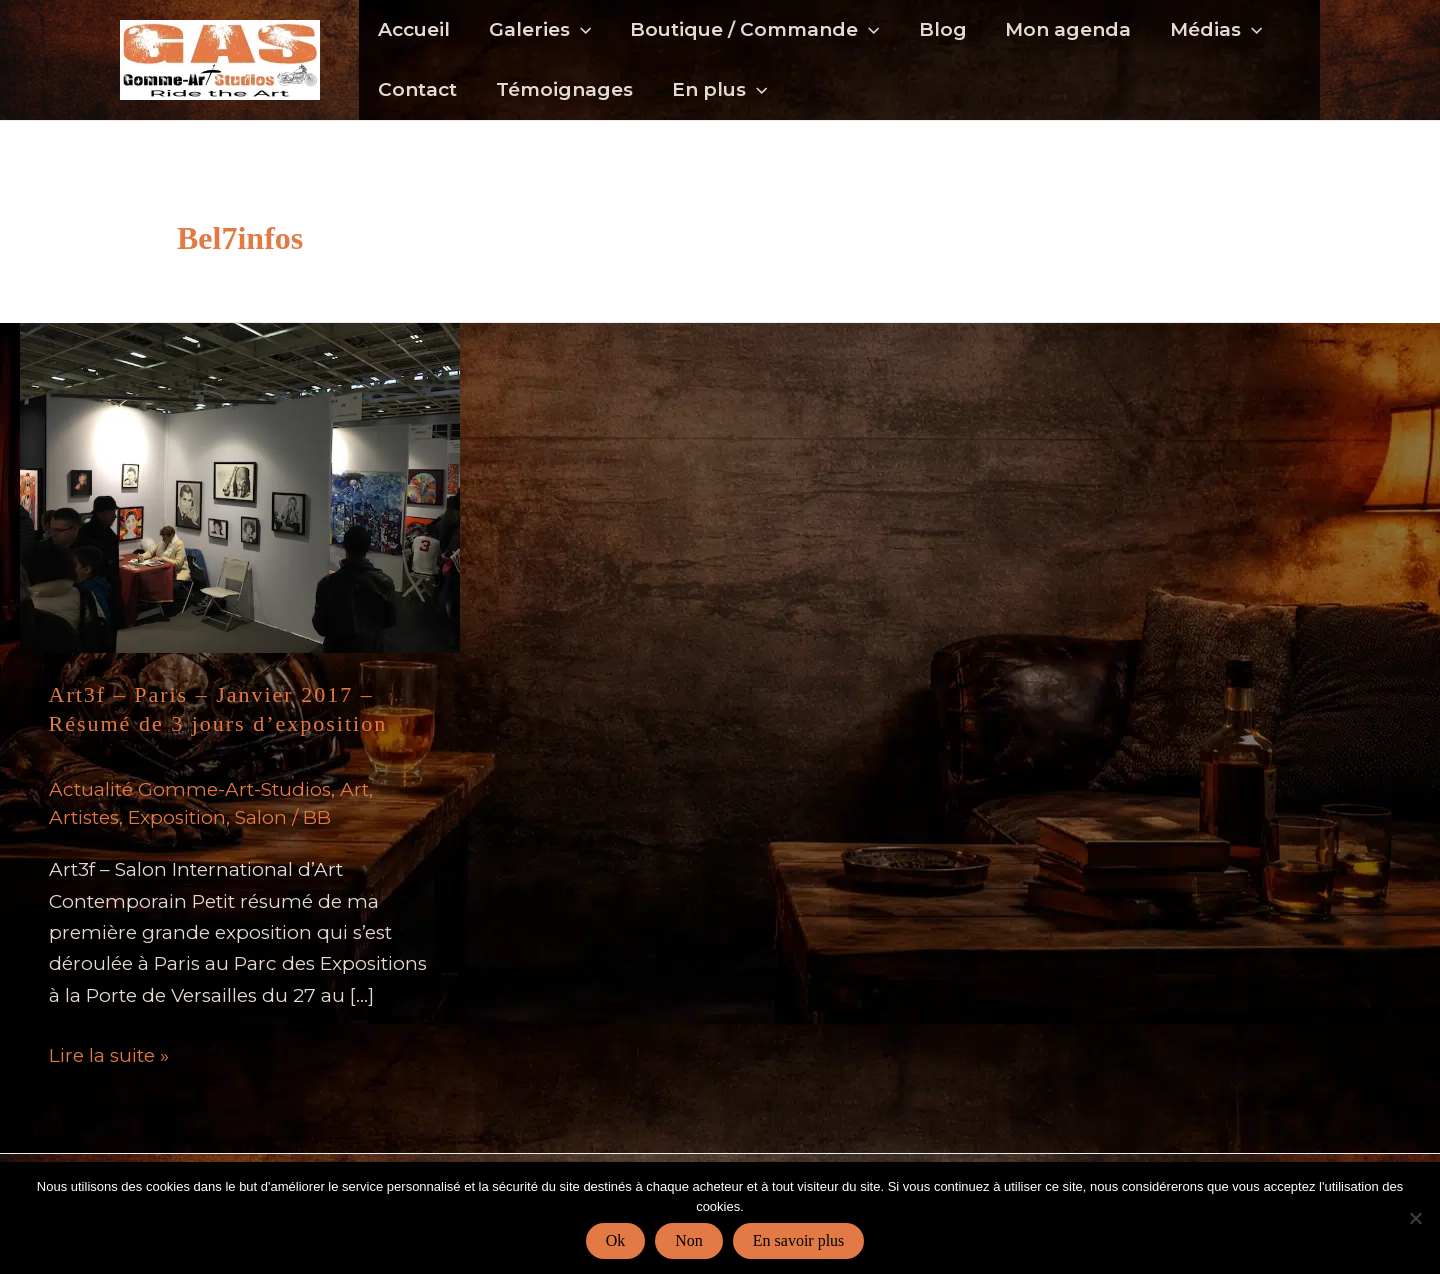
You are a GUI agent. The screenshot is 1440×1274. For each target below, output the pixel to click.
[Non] (1415, 1218)
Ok (616, 1240)
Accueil (414, 29)
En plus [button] (717, 90)
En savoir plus (799, 1240)
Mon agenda (1065, 29)
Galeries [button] (539, 30)
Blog (940, 29)
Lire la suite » (109, 1055)
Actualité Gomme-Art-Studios (190, 789)
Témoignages (563, 89)
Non (689, 1240)
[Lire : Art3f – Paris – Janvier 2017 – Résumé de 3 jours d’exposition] (240, 486)
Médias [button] (1212, 30)
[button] (579, 30)
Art (354, 789)
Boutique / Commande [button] (752, 30)
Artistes (84, 817)
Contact (417, 89)
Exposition (177, 817)
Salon (261, 817)
